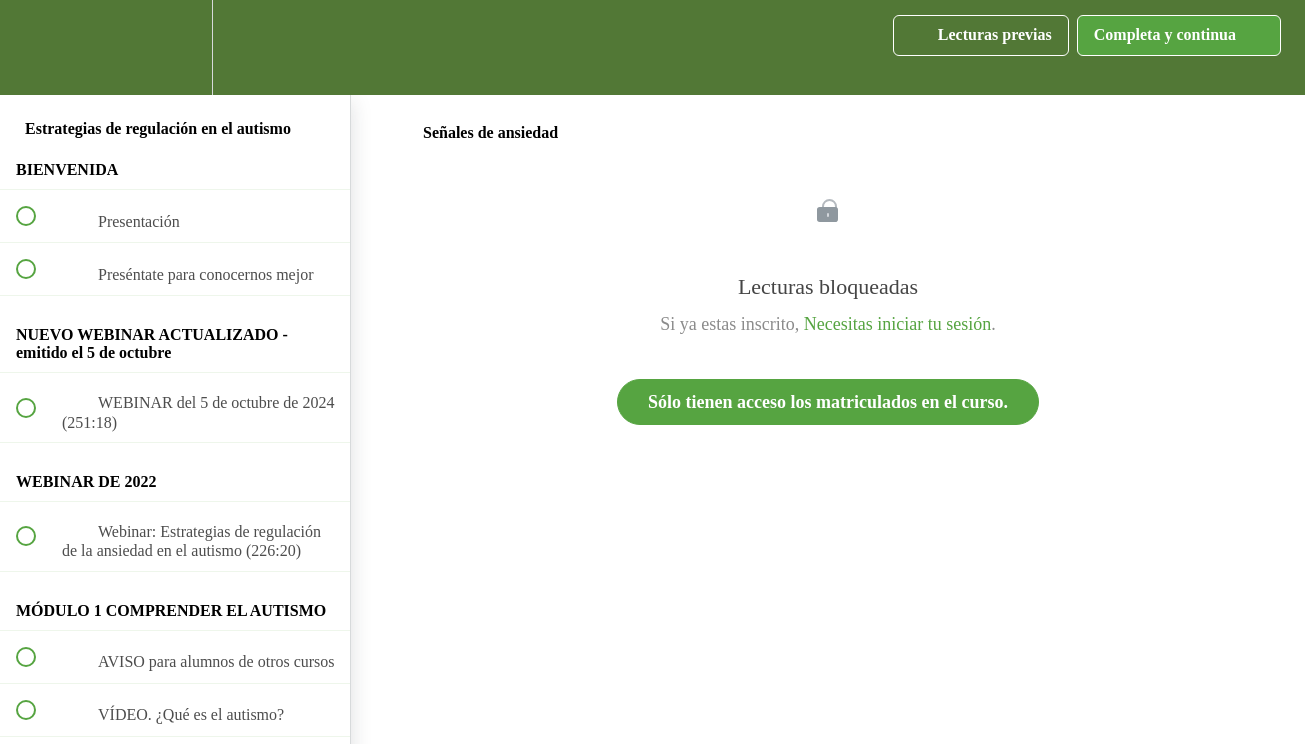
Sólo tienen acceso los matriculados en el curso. (828, 402)
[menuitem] (175, 47)
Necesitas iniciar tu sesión (897, 324)
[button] (37, 47)
